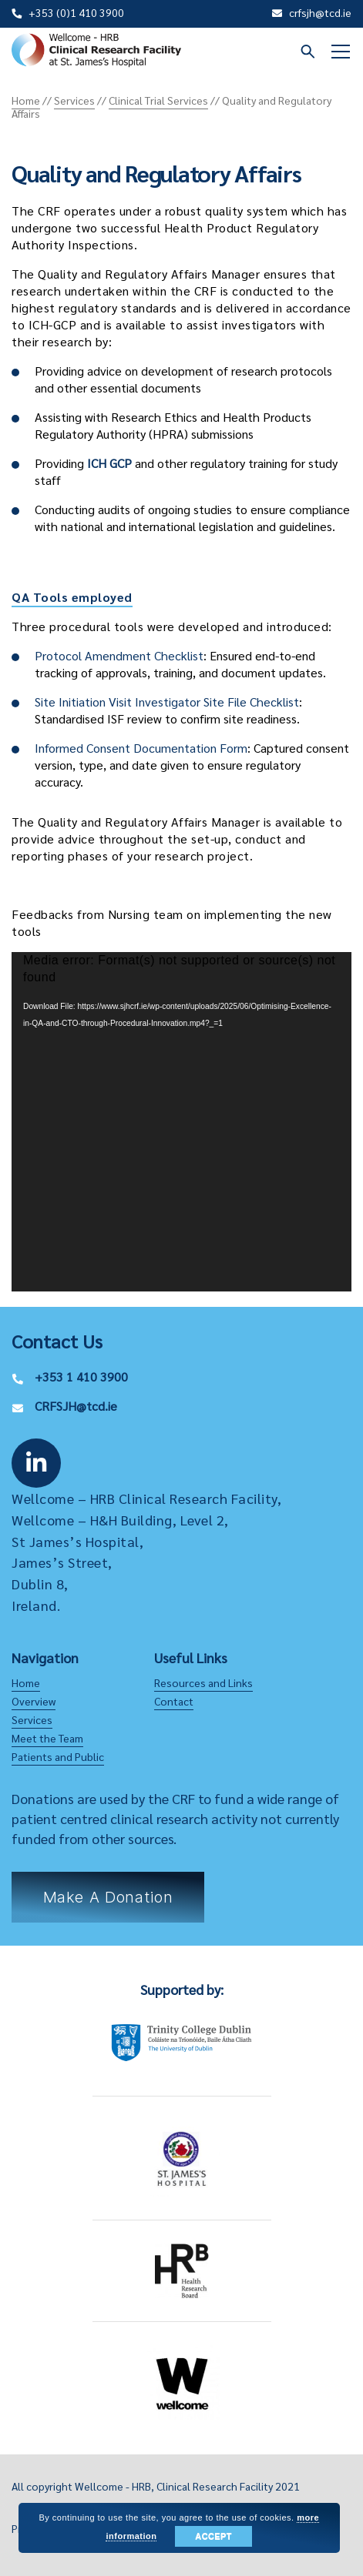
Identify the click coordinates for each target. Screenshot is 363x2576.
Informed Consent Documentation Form (141, 748)
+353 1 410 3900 (81, 1376)
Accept (213, 2536)
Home (26, 1682)
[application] (181, 1121)
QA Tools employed (72, 597)
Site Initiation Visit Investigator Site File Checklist (167, 701)
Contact (173, 1701)
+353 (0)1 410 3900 (76, 12)
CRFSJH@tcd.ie (76, 1406)
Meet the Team (47, 1738)
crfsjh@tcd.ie (320, 12)
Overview (33, 1701)
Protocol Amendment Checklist (119, 655)
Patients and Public (58, 1756)
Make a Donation (108, 1897)
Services (32, 1719)
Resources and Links (203, 1682)
